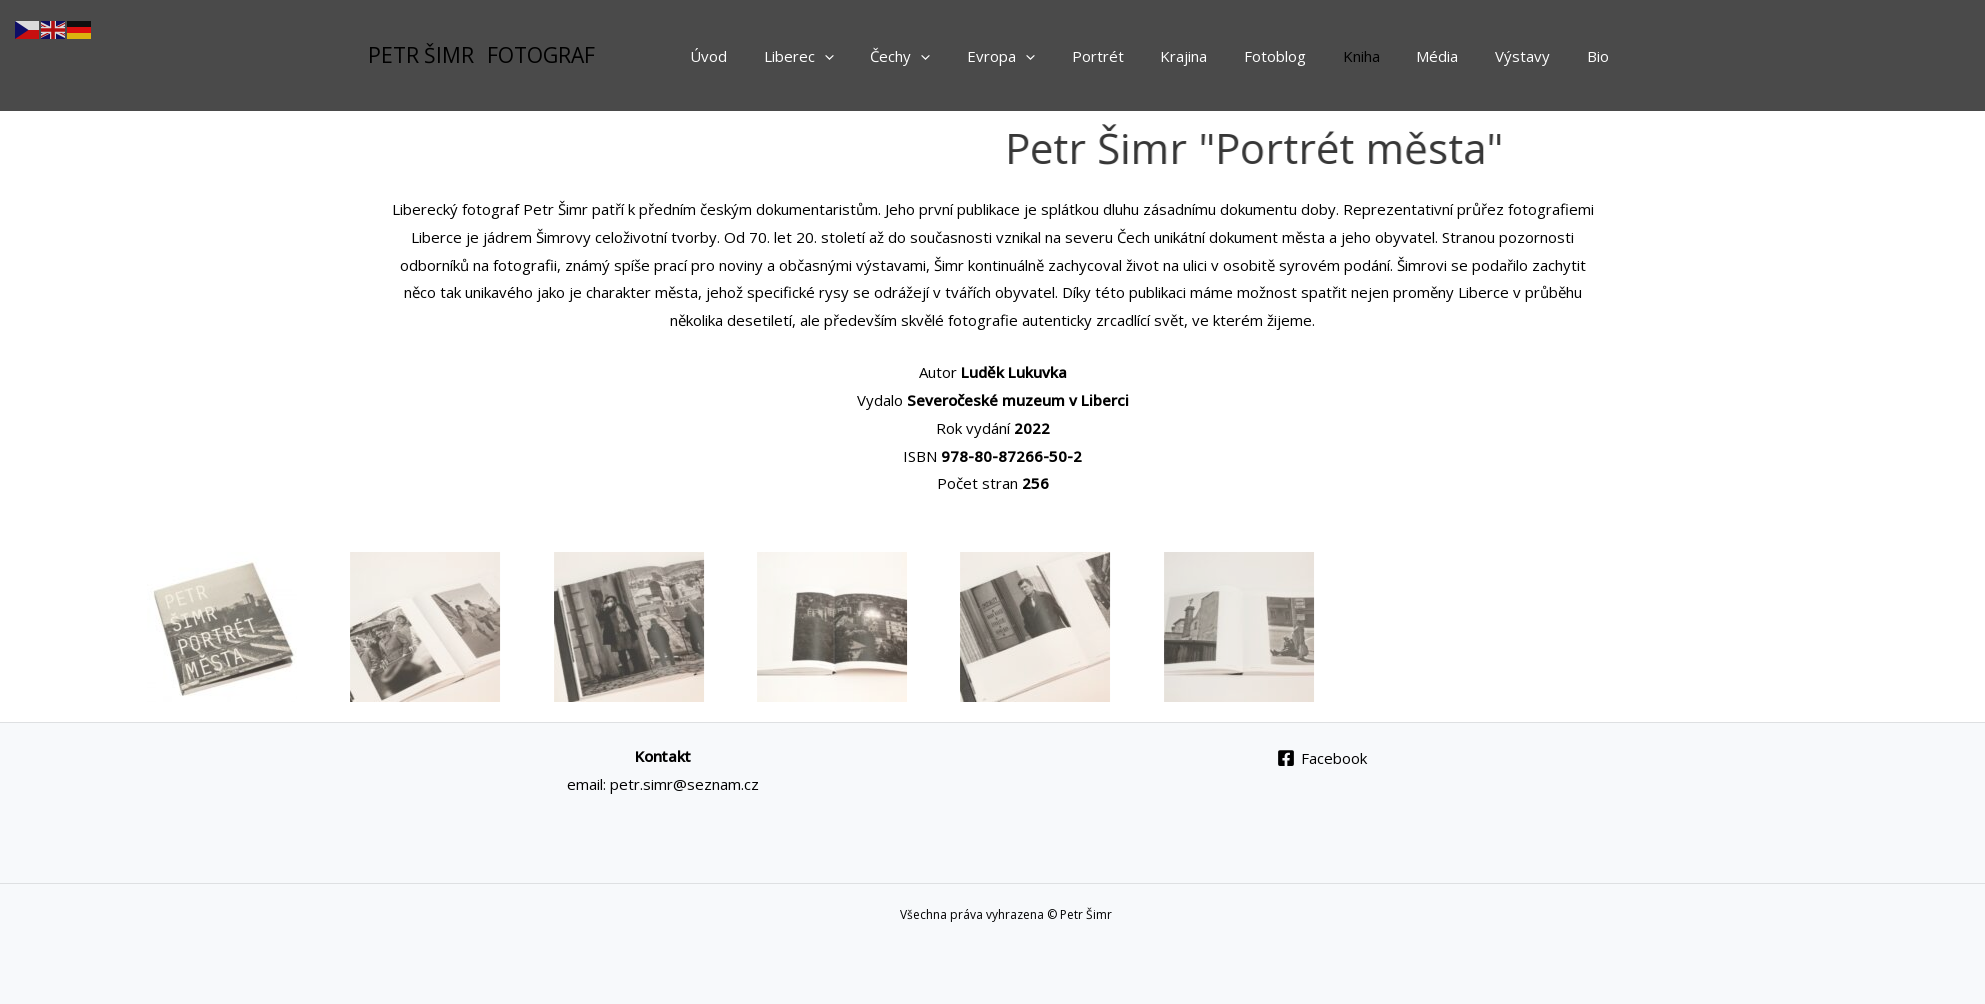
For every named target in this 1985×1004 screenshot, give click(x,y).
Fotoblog (1305, 56)
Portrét (1141, 56)
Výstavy (1532, 56)
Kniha (1384, 56)
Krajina (1220, 56)
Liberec (862, 56)
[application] (887, 56)
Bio (1601, 56)
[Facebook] (1322, 758)
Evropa (1051, 56)
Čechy (957, 56)
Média (1454, 56)
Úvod (778, 56)
